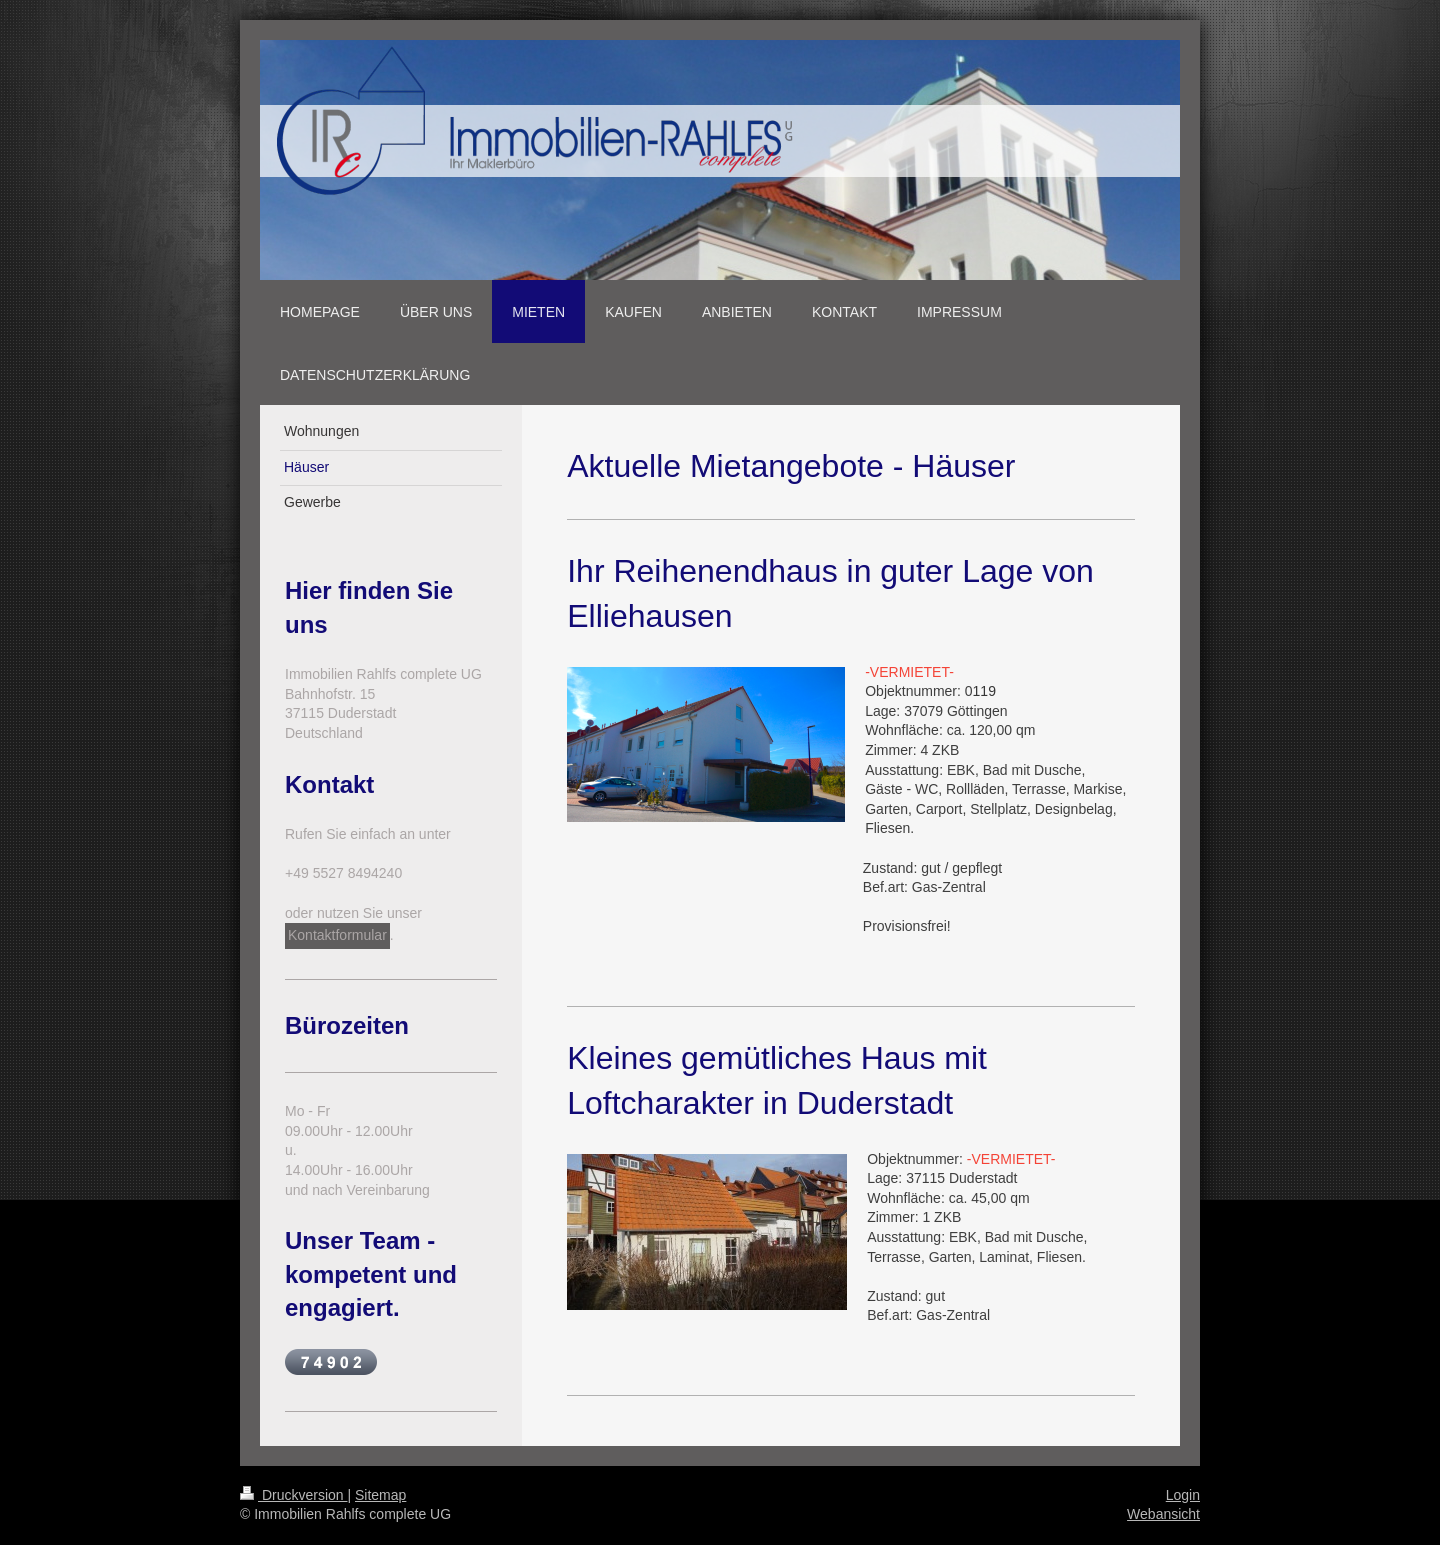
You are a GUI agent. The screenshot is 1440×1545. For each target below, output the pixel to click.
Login (1183, 1495)
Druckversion (293, 1495)
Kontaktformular (337, 935)
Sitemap (380, 1495)
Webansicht (1163, 1514)
